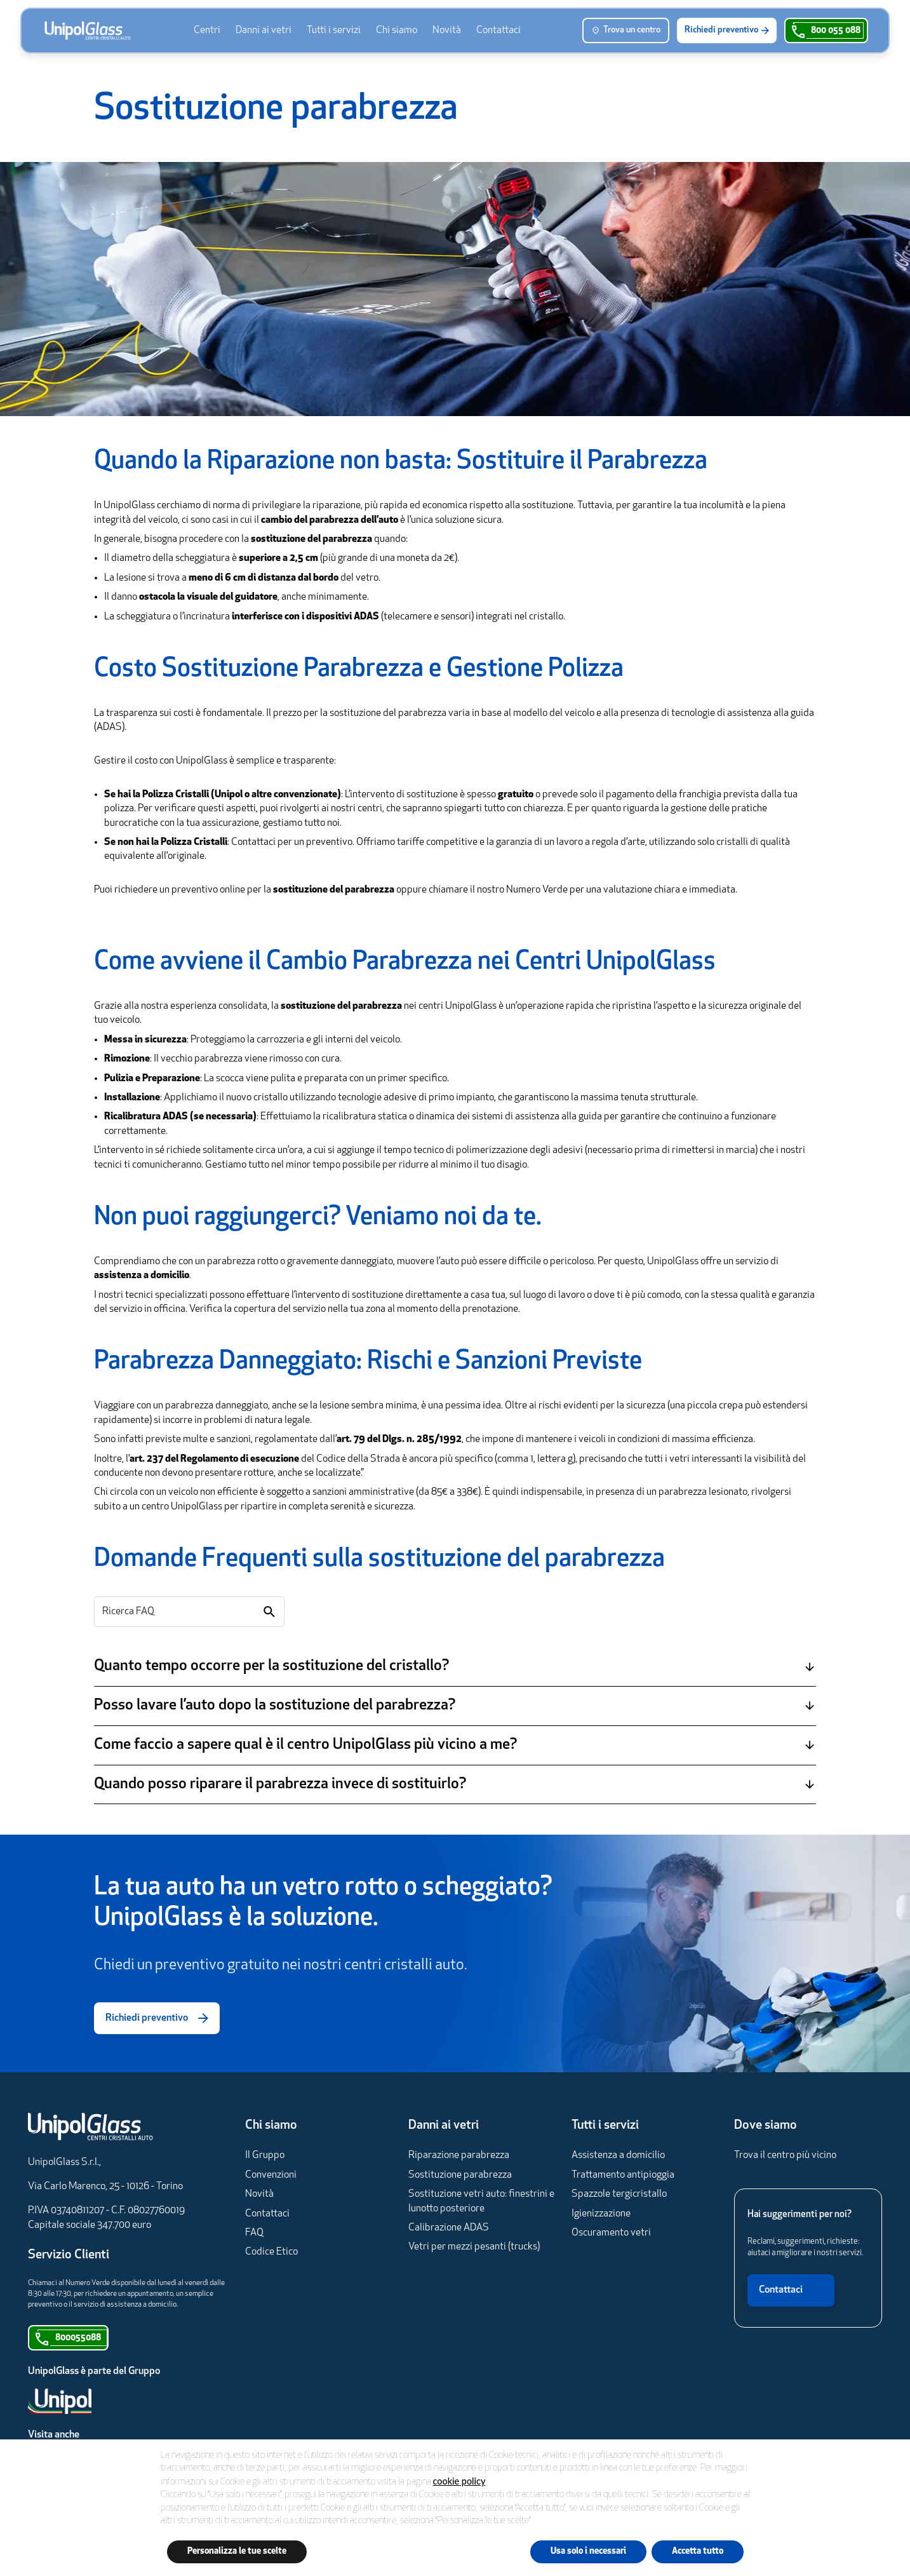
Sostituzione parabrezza (460, 2175)
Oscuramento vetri (611, 2233)
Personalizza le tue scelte (236, 2551)
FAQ (254, 2233)
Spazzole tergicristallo (619, 2194)
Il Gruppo (264, 2155)
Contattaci (498, 30)
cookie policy (459, 2481)
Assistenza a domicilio (618, 2155)
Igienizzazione (601, 2214)
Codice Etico (271, 2252)
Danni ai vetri (263, 30)
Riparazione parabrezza (458, 2155)
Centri (207, 30)
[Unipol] (94, 2401)
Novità (446, 30)
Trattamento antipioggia (623, 2175)
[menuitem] (207, 30)
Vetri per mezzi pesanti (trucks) (474, 2247)
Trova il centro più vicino (785, 2155)
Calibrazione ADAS (448, 2228)
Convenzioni (271, 2175)
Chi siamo (396, 30)
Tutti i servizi (334, 30)
